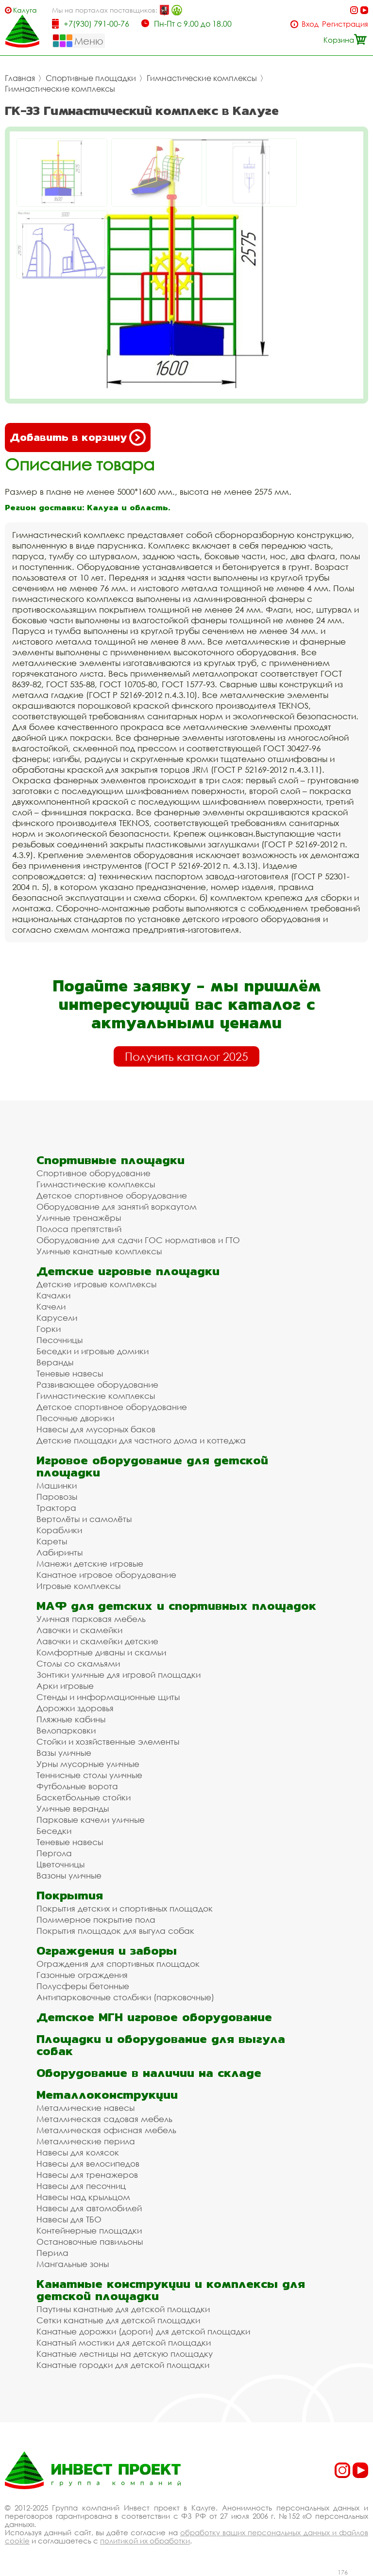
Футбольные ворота (77, 1786)
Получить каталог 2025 (186, 1056)
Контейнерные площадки (89, 2230)
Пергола (54, 1853)
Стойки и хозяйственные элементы (107, 1741)
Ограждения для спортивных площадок (118, 1964)
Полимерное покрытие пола (95, 1919)
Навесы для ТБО (69, 2219)
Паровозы (56, 1496)
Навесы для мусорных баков (95, 1429)
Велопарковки (66, 1730)
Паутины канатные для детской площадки (123, 2309)
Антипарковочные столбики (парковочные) (125, 1997)
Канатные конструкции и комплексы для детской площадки (170, 2290)
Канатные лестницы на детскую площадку (124, 2353)
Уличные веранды (72, 1808)
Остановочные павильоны (89, 2241)
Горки (48, 1329)
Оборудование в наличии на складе (148, 2073)
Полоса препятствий (78, 1229)
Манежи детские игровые (89, 1563)
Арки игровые (65, 1686)
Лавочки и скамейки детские (97, 1641)
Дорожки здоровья (75, 1708)
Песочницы (59, 1340)
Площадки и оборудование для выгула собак (160, 2045)
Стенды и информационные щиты (108, 1697)
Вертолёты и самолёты (84, 1519)
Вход (310, 24)
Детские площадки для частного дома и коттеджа (141, 1440)
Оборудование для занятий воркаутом (116, 1206)
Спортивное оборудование (93, 1173)
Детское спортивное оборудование (111, 1195)
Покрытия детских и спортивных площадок (124, 1908)
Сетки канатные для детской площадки (118, 2320)
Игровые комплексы (78, 1586)
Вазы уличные (63, 1753)
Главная (20, 78)
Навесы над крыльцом (83, 2197)
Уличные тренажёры (78, 1218)
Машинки (56, 1485)
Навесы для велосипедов (87, 2163)
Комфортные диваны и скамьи (101, 1652)
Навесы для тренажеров (87, 2175)
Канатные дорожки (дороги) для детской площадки (143, 2331)
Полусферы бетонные (82, 1986)
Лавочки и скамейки (79, 1630)
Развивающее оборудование (97, 1384)
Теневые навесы (69, 1373)
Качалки (53, 1295)
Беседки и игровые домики (92, 1351)
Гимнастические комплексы (202, 78)
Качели (51, 1306)
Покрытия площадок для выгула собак (115, 1931)
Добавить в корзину (78, 437)
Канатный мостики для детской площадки (123, 2342)
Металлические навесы (85, 2108)
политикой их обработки (145, 2540)
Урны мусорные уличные (87, 1764)
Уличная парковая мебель (91, 1619)
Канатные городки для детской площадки (122, 2365)
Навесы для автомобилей (89, 2208)
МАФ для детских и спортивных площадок (176, 1606)
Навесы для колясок (77, 2152)
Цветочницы (60, 1864)
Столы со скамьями (78, 1663)
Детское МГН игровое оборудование (154, 2017)
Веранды (54, 1362)
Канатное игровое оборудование (106, 1575)
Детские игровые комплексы (96, 1284)
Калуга (25, 10)
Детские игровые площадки (128, 1271)
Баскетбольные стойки (83, 1797)
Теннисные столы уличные (89, 1775)
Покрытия (69, 1895)
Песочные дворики (75, 1418)
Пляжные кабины (70, 1719)
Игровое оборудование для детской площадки (152, 1466)
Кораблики (59, 1530)
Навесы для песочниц (81, 2186)
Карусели (56, 1317)
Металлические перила (85, 2141)
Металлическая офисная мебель (106, 2130)
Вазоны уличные (69, 1875)
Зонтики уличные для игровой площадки (118, 1674)
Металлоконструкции (107, 2095)
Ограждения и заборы (106, 1950)
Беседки (53, 1831)
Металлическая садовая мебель (104, 2119)
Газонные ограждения (82, 1975)
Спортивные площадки (91, 78)
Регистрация (345, 24)
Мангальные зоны (72, 2264)
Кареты (51, 1541)
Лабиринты (59, 1552)
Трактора (56, 1508)
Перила (52, 2253)
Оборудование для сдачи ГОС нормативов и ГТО (138, 1240)
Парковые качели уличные (90, 1819)
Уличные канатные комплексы (99, 1251)
